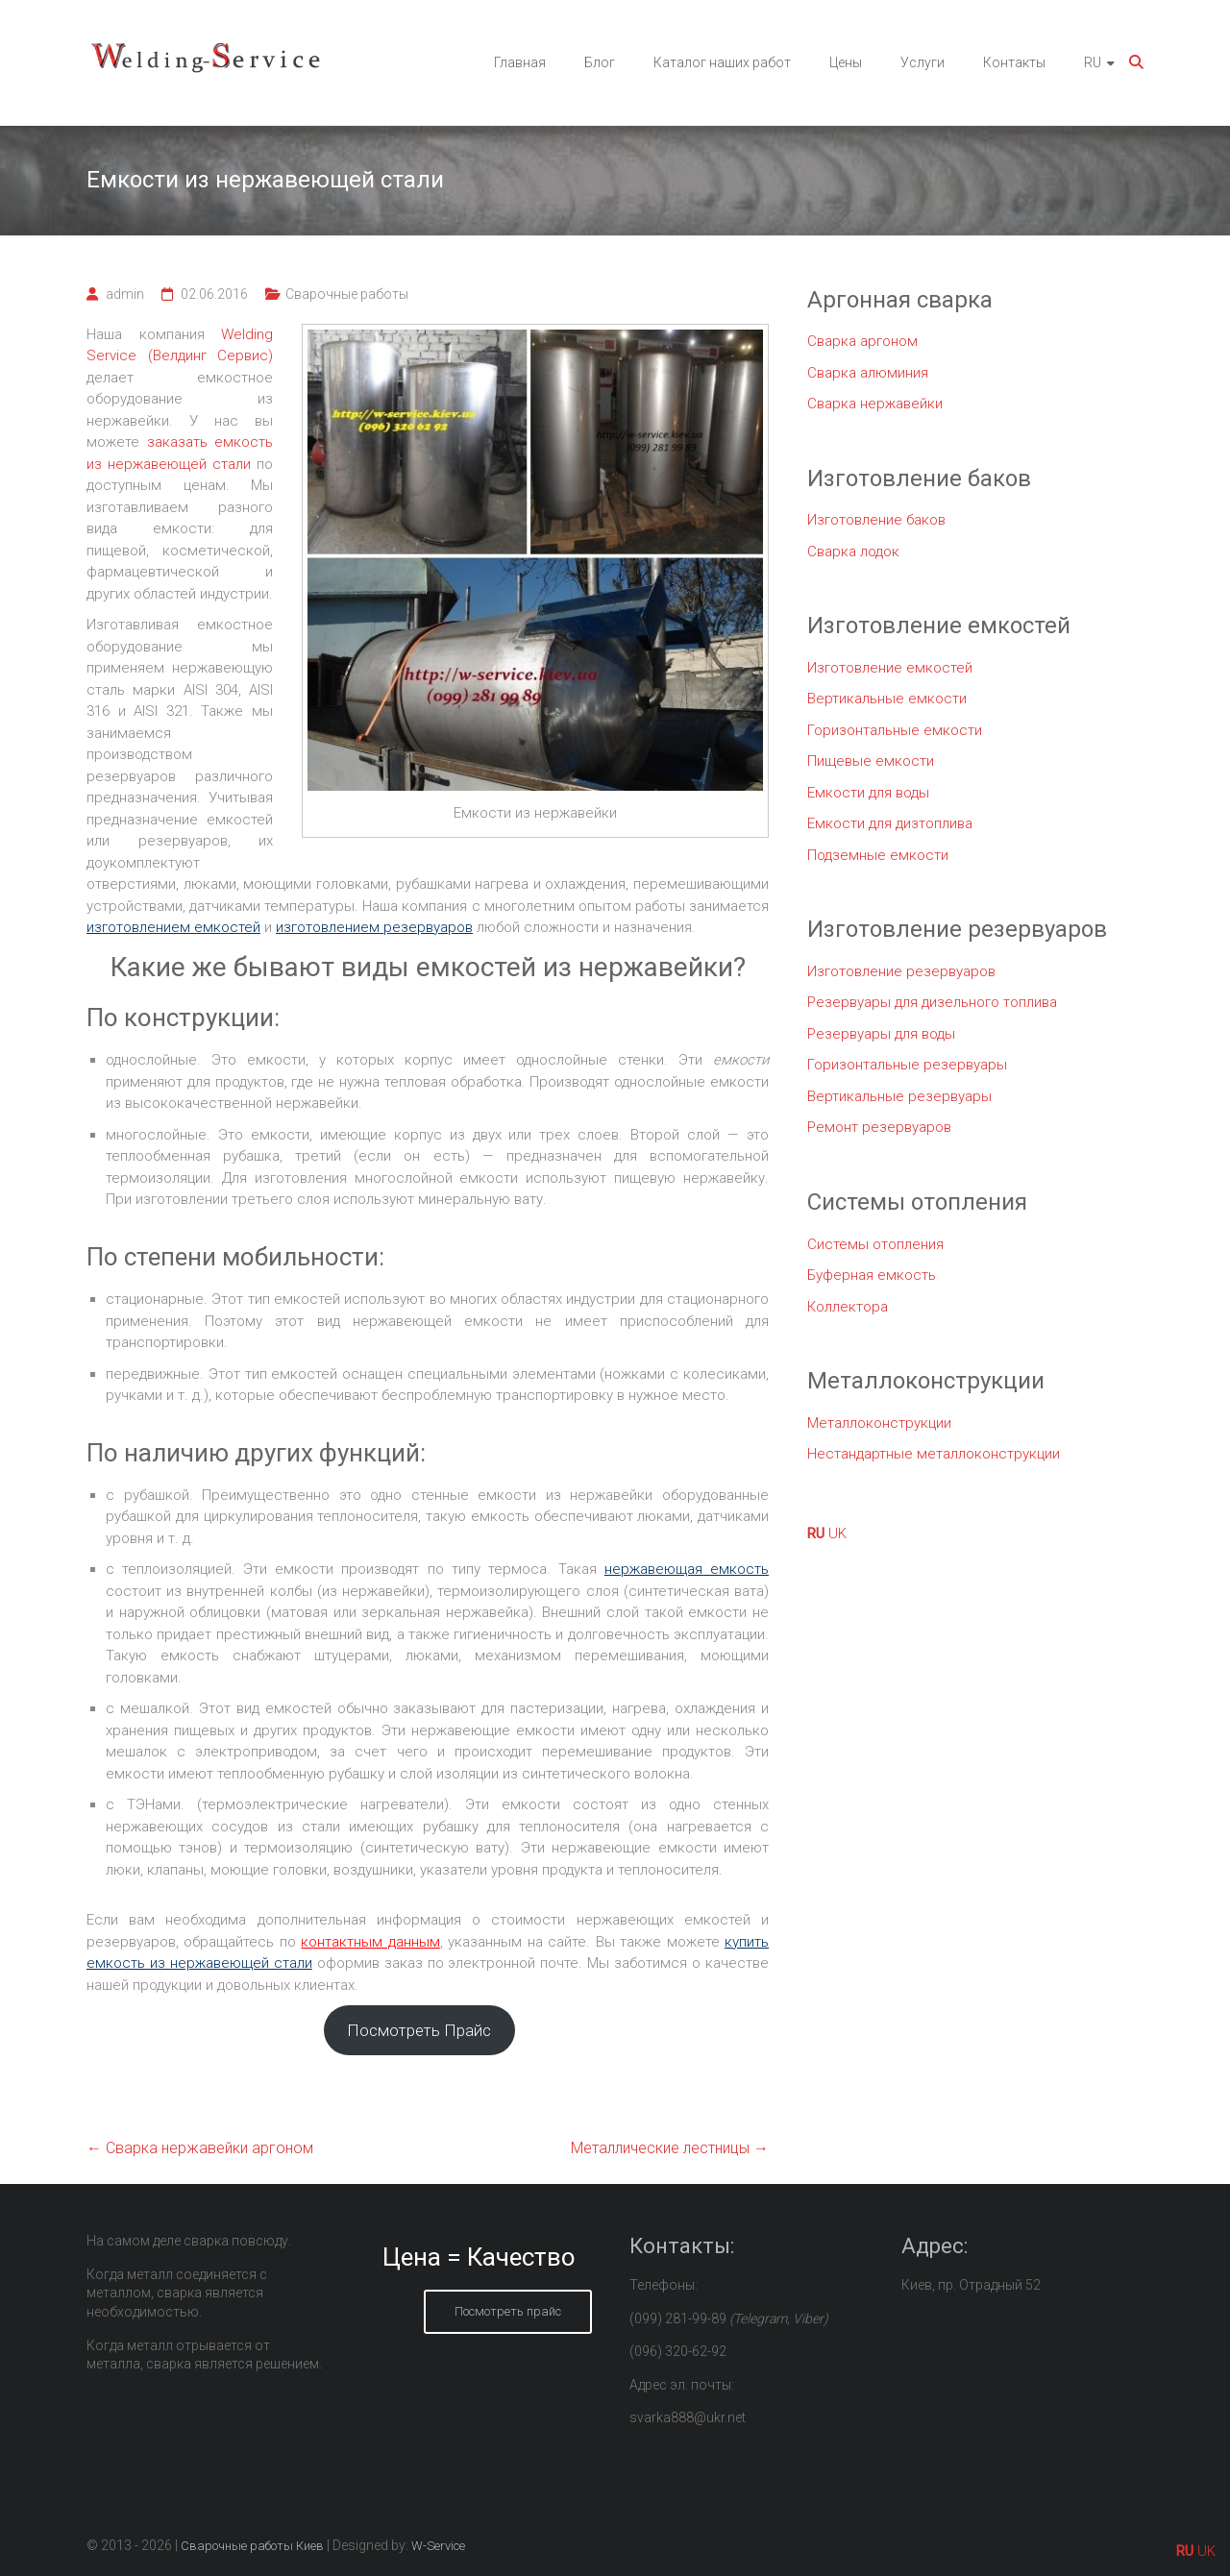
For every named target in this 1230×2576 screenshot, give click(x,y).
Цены (845, 62)
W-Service (438, 2546)
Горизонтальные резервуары (907, 1064)
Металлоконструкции (879, 1423)
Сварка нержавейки (875, 403)
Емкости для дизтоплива (889, 823)
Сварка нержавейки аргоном (199, 2148)
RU (1092, 62)
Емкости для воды (868, 792)
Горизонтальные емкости (894, 730)
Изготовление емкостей (889, 667)
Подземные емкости (877, 855)
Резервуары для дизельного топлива (932, 1002)
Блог (599, 62)
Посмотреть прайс (508, 2311)
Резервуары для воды (881, 1034)
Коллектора (847, 1306)
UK (837, 1533)
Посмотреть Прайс (419, 2030)
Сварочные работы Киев (252, 2546)
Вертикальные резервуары (899, 1096)
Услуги (922, 62)
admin (125, 294)
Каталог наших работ (722, 62)
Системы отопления (875, 1244)
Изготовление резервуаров (901, 971)
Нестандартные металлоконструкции (933, 1453)
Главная (520, 62)
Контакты (1014, 62)
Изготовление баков (876, 519)
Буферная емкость (871, 1275)
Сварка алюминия (867, 372)
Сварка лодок (853, 551)
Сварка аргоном (862, 341)
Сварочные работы (346, 294)
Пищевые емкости (870, 761)
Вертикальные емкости (887, 698)
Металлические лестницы (670, 2148)
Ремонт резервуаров (879, 1127)
